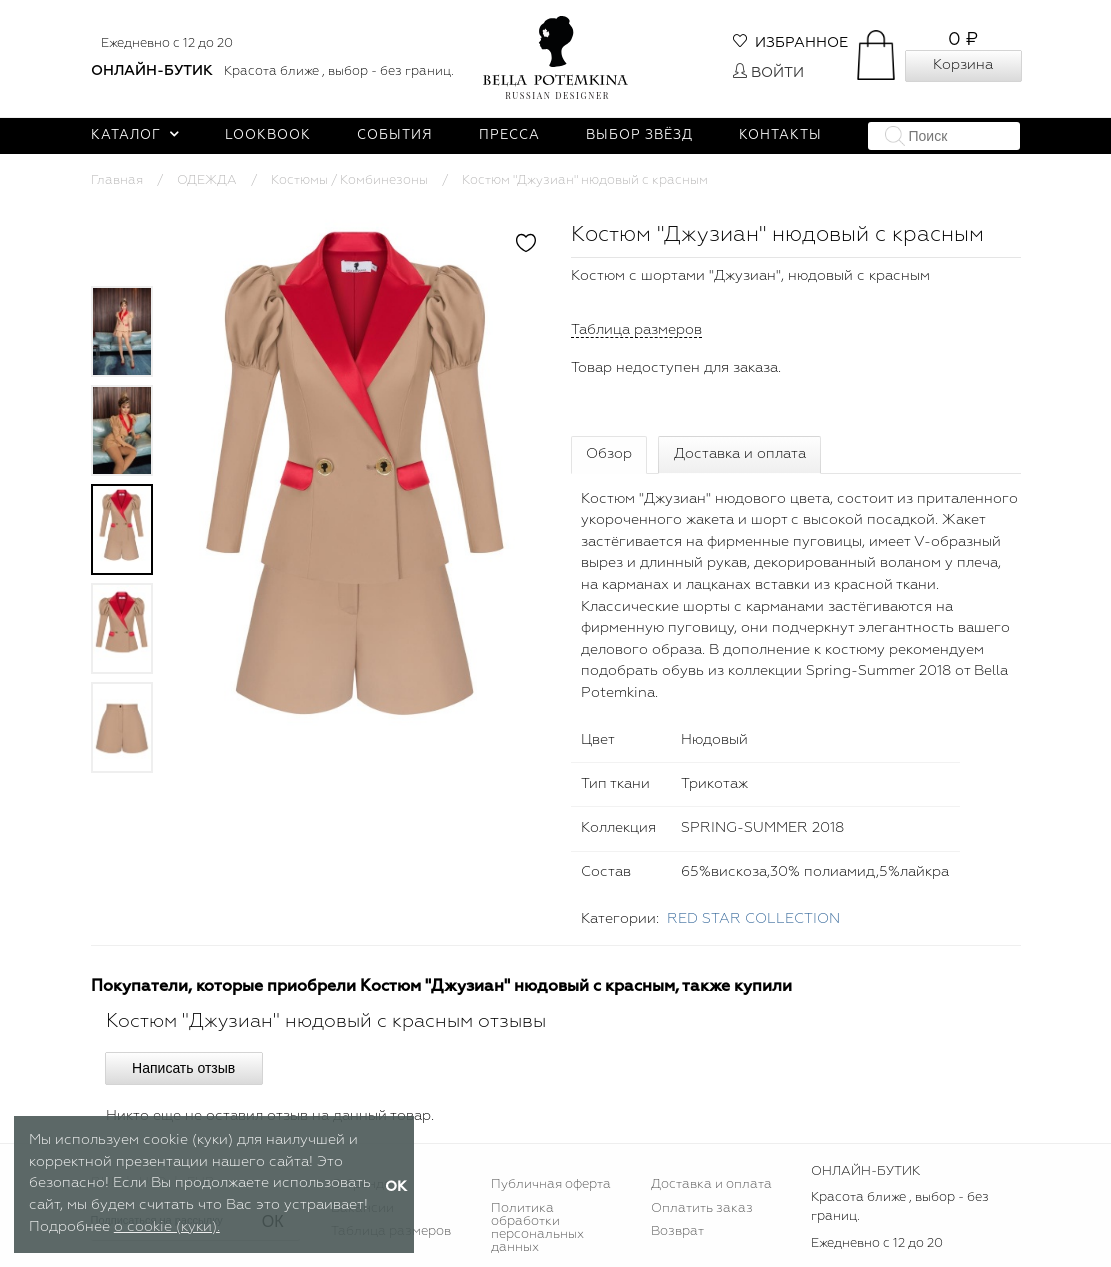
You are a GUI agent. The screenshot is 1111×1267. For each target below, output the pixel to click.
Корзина (963, 65)
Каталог (135, 135)
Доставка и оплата (740, 454)
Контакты (780, 135)
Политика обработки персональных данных (537, 1228)
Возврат (677, 1231)
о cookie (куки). (167, 1227)
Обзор (609, 454)
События (395, 135)
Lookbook (268, 135)
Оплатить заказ (702, 1208)
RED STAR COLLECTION (753, 919)
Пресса (509, 135)
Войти (768, 73)
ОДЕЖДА (207, 180)
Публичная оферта (551, 1184)
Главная (117, 180)
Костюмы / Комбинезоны (349, 180)
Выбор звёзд (639, 135)
